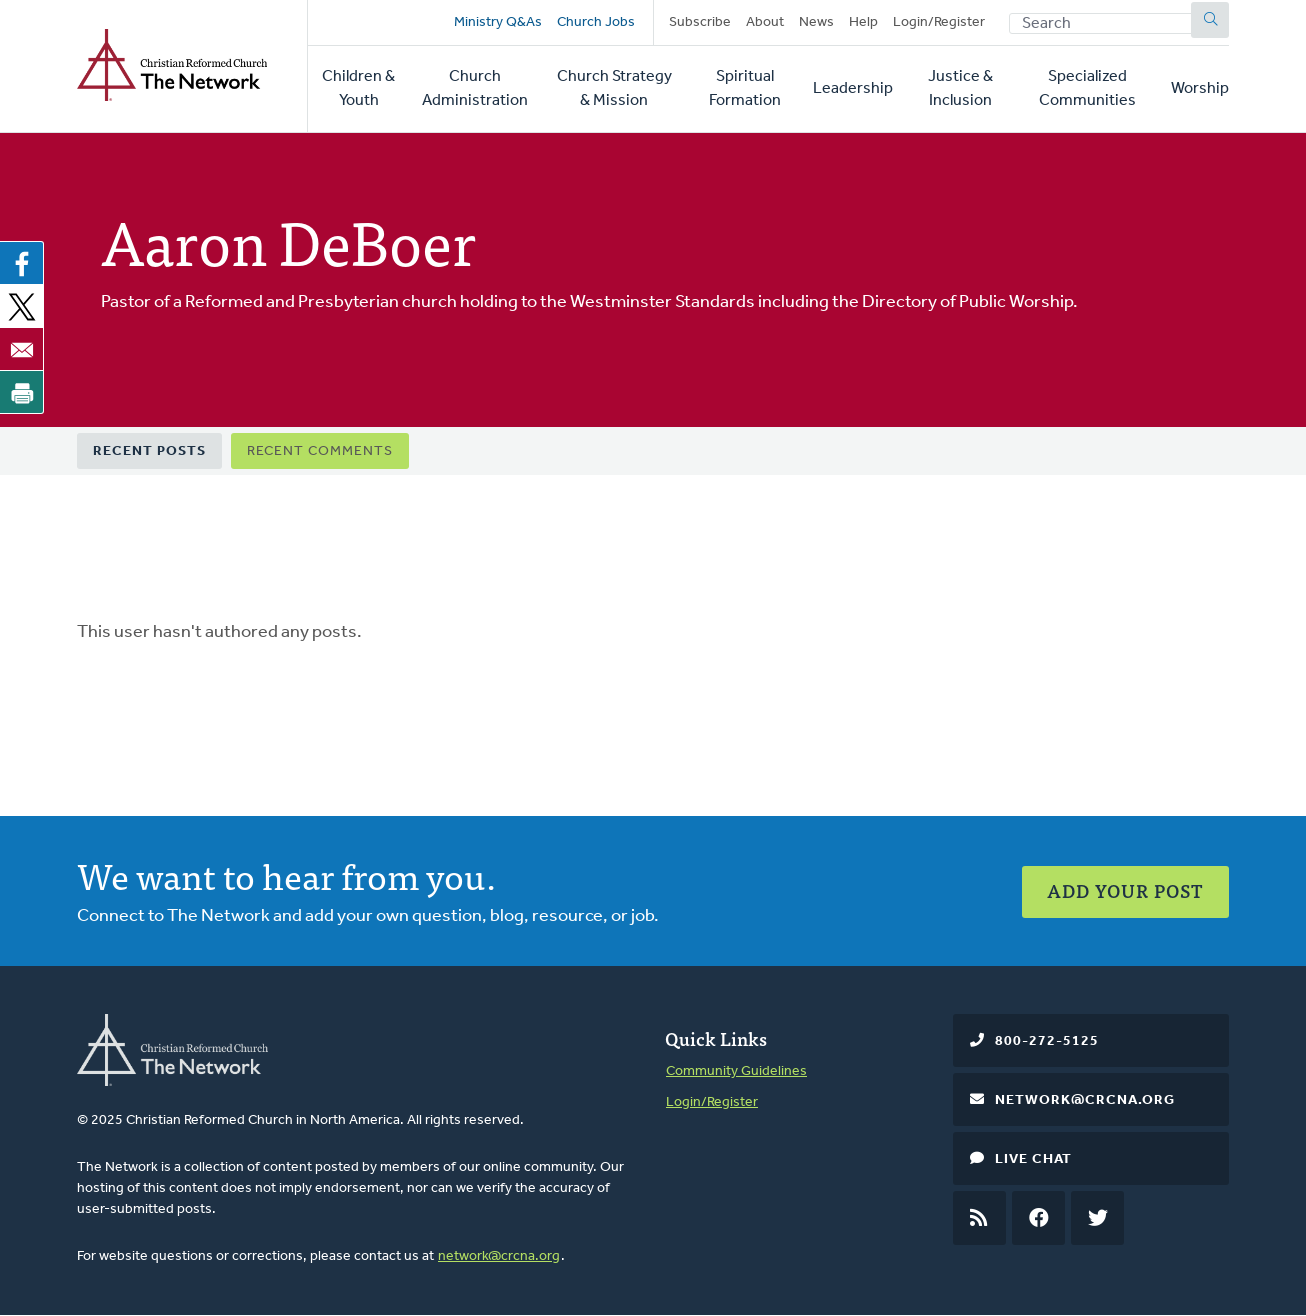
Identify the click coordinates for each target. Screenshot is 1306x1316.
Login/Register (939, 22)
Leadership (853, 89)
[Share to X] (22, 306)
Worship (1200, 89)
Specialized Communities (1087, 89)
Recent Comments (320, 451)
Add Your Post (1125, 890)
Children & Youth (358, 89)
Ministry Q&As (498, 22)
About (765, 22)
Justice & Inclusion (960, 89)
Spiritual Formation (745, 89)
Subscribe (700, 22)
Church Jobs (596, 22)
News (816, 22)
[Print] (22, 392)
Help (863, 22)
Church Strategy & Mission (614, 89)
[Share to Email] (22, 349)
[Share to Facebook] (22, 263)
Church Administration (475, 89)
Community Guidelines (736, 1071)
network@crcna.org (499, 1256)
